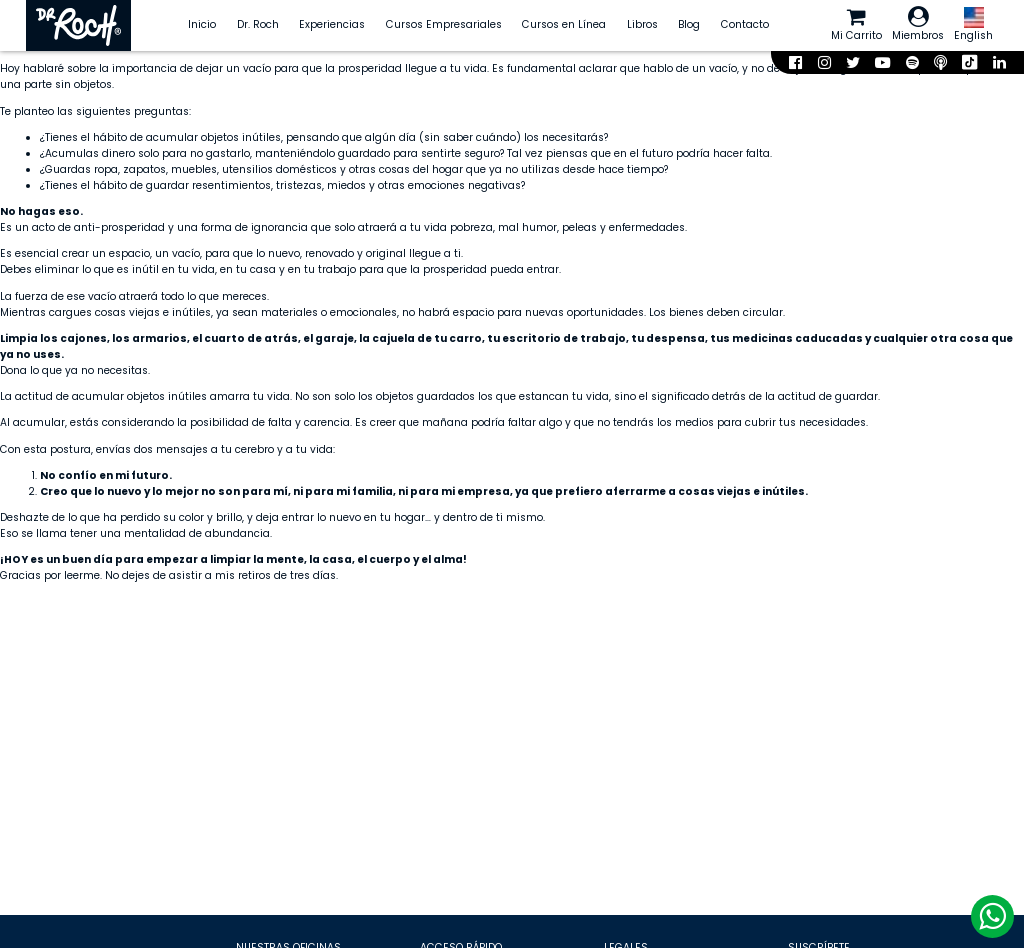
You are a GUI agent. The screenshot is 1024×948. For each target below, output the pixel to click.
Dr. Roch (258, 24)
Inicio (202, 24)
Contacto (745, 24)
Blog (689, 24)
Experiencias (332, 24)
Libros (642, 24)
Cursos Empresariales (444, 24)
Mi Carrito (856, 24)
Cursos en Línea (564, 24)
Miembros (918, 24)
